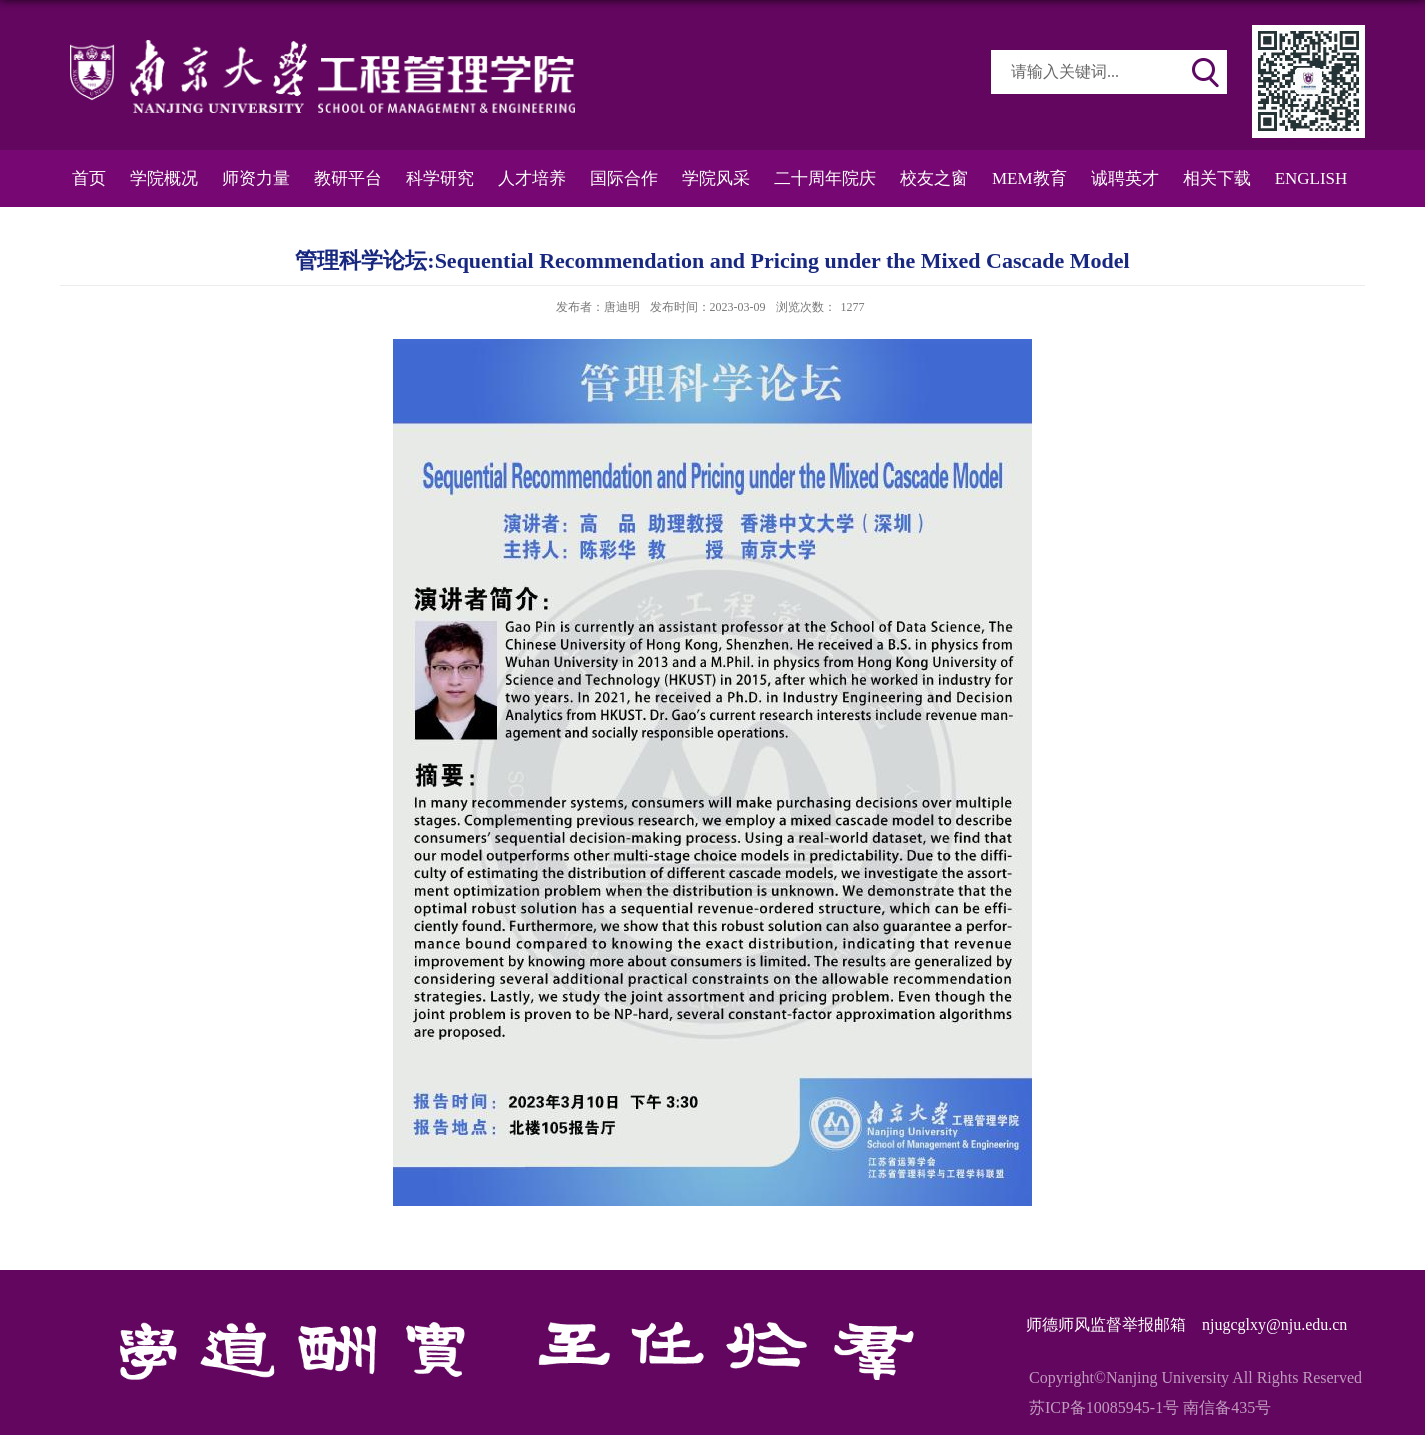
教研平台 (348, 178)
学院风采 (716, 178)
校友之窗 (934, 178)
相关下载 (1217, 178)
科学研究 (440, 178)
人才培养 (532, 178)
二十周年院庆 (825, 178)
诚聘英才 (1125, 178)
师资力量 (256, 178)
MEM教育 (1029, 178)
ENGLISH (1311, 178)
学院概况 (164, 178)
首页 (89, 178)
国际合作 (624, 178)
